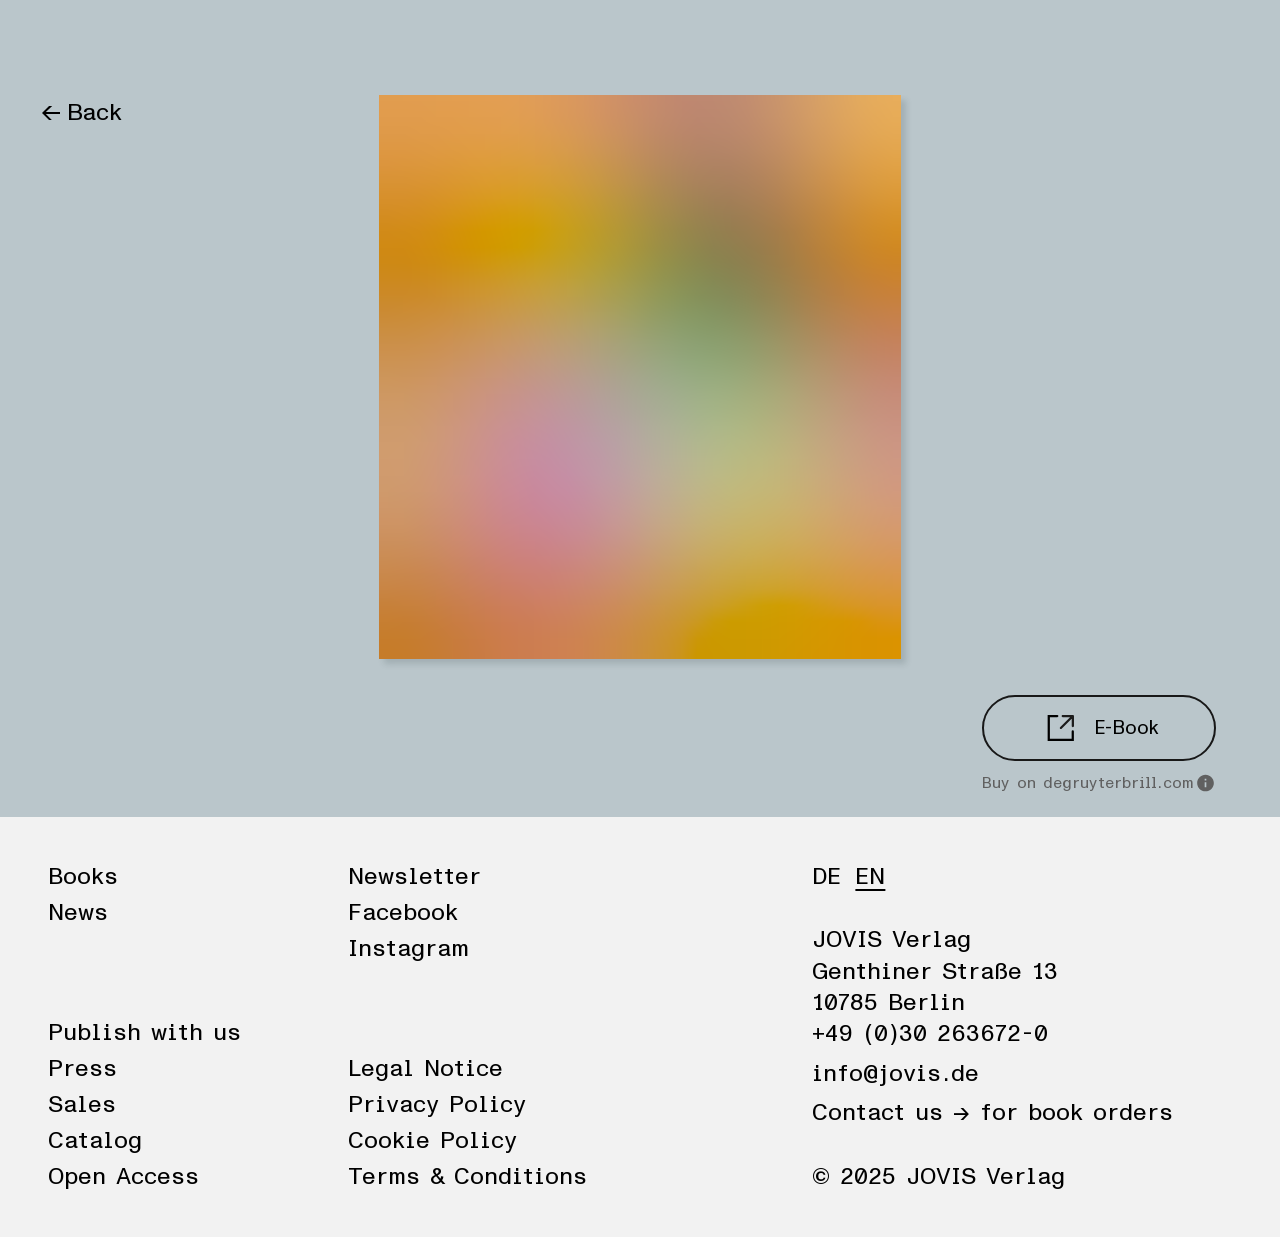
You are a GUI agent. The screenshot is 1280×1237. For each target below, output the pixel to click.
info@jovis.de (895, 1074)
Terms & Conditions (467, 1177)
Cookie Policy (432, 1141)
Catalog (95, 1141)
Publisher (268, 42)
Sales (82, 1105)
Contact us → (891, 1113)
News (163, 42)
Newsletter (414, 877)
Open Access (123, 1177)
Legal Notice (425, 1069)
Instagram (408, 949)
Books (74, 42)
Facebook (403, 913)
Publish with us (144, 1033)
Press (82, 1069)
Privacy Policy (437, 1105)
